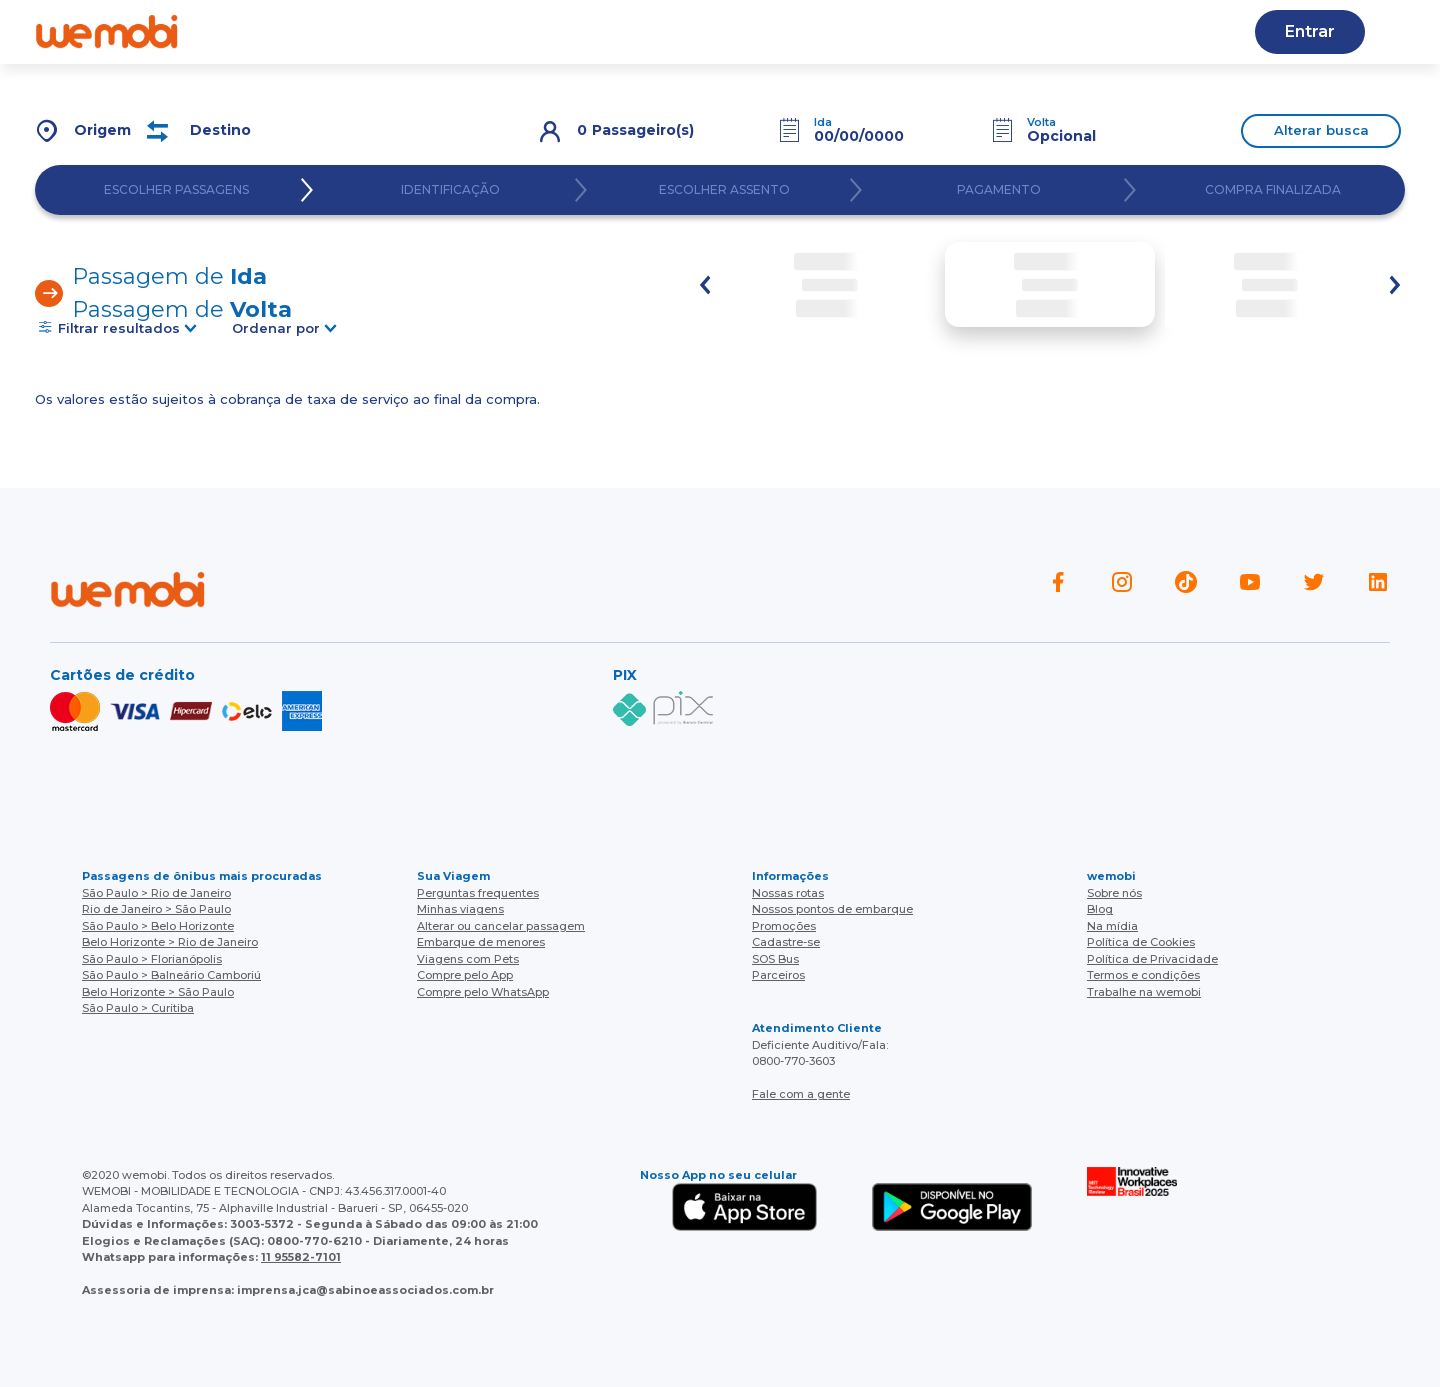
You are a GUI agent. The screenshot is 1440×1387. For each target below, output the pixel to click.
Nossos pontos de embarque (832, 909)
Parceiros (778, 975)
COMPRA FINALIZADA (1273, 190)
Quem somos (310, 31)
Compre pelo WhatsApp (483, 992)
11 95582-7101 (301, 1257)
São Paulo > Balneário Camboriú (171, 975)
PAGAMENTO (999, 190)
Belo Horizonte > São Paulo (158, 992)
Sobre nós (1114, 893)
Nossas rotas (616, 31)
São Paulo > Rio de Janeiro (156, 893)
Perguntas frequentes (478, 893)
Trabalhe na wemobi (1144, 992)
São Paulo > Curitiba (138, 1008)
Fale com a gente (801, 1094)
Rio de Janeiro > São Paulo (156, 909)
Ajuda (426, 31)
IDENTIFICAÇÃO (450, 190)
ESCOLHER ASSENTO (724, 190)
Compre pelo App (465, 975)
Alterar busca (1321, 130)
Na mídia (1112, 926)
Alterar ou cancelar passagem (501, 926)
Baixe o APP (753, 31)
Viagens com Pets (468, 959)
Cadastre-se (888, 31)
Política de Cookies (1141, 942)
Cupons (1006, 31)
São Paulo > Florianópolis (152, 959)
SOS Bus (775, 959)
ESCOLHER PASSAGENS (176, 190)
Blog (509, 31)
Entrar (1310, 31)
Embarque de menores (481, 942)
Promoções (784, 926)
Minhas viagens (460, 909)
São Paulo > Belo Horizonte (158, 926)
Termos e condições (1143, 975)
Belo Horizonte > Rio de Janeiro (170, 942)
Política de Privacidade (1152, 959)
